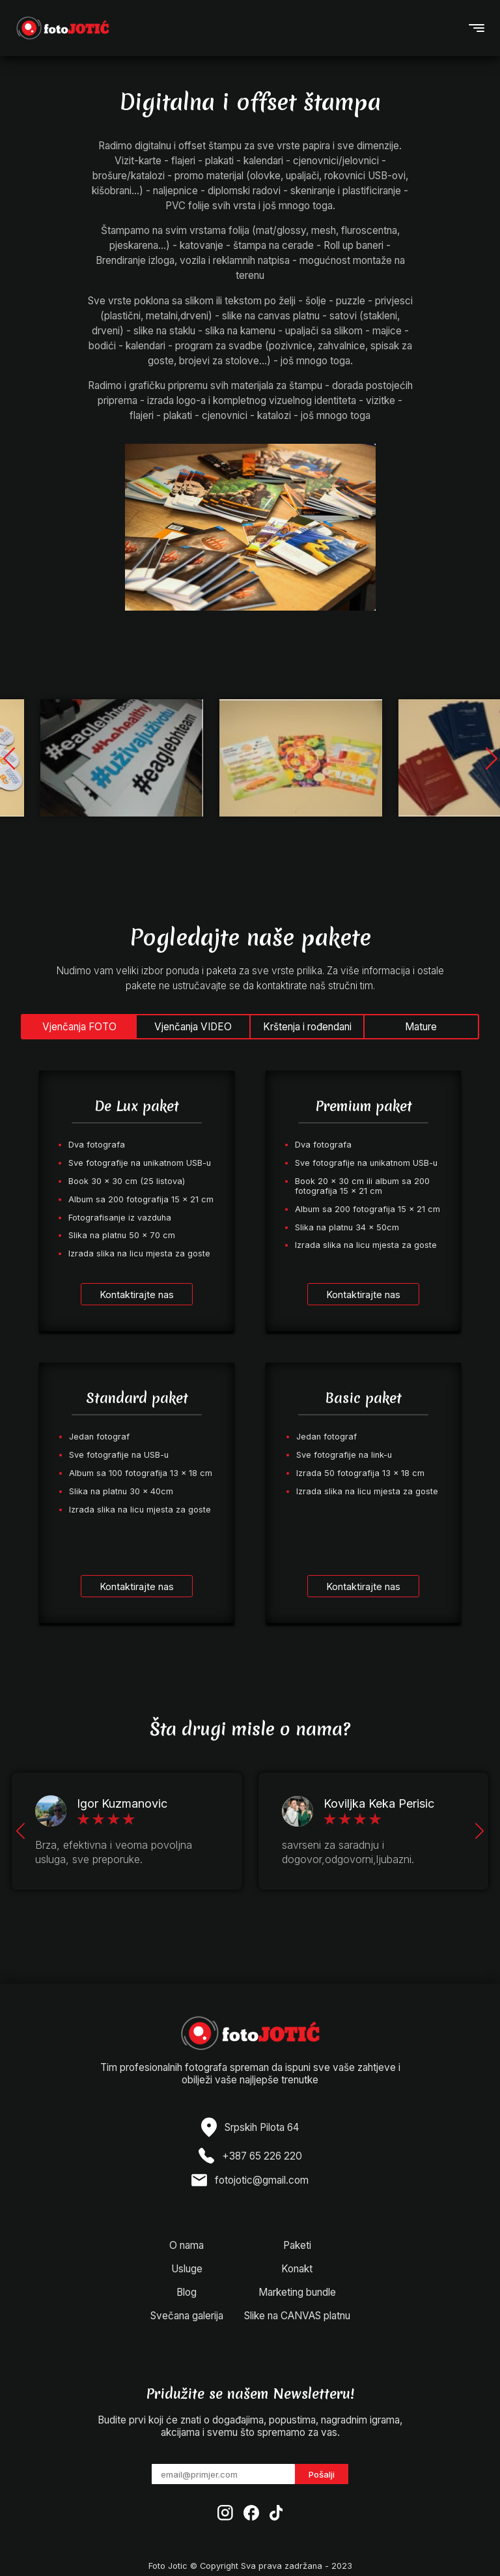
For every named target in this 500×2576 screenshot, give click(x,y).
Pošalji (322, 2474)
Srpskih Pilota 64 (262, 2127)
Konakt (296, 2269)
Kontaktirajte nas (137, 1294)
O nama (186, 2245)
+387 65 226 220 (262, 2156)
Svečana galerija (186, 2315)
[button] (491, 758)
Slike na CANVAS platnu (297, 2315)
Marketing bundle (297, 2292)
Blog (186, 2292)
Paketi (297, 2245)
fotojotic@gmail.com (262, 2180)
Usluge (186, 2269)
